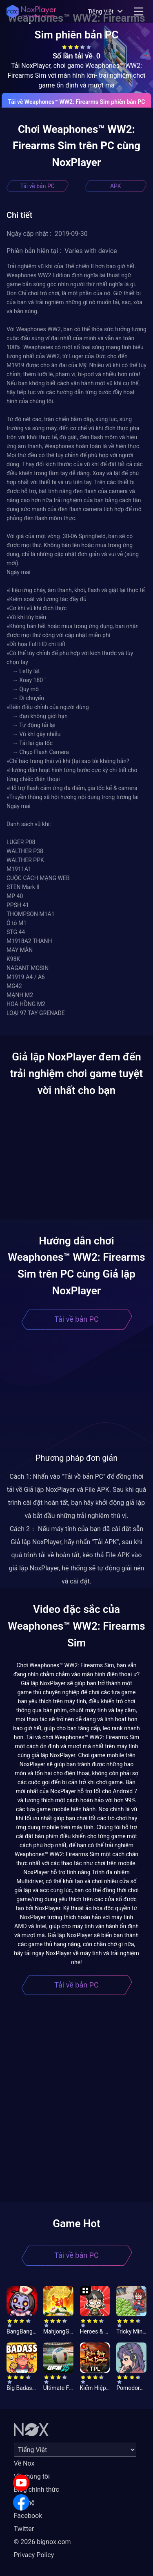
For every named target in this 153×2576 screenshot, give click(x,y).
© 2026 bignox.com (42, 2542)
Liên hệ (24, 2502)
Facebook (28, 2516)
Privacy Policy (34, 2555)
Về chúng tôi (32, 2476)
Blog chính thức (36, 2489)
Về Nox (24, 2463)
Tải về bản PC (37, 186)
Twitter (24, 2529)
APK (115, 186)
